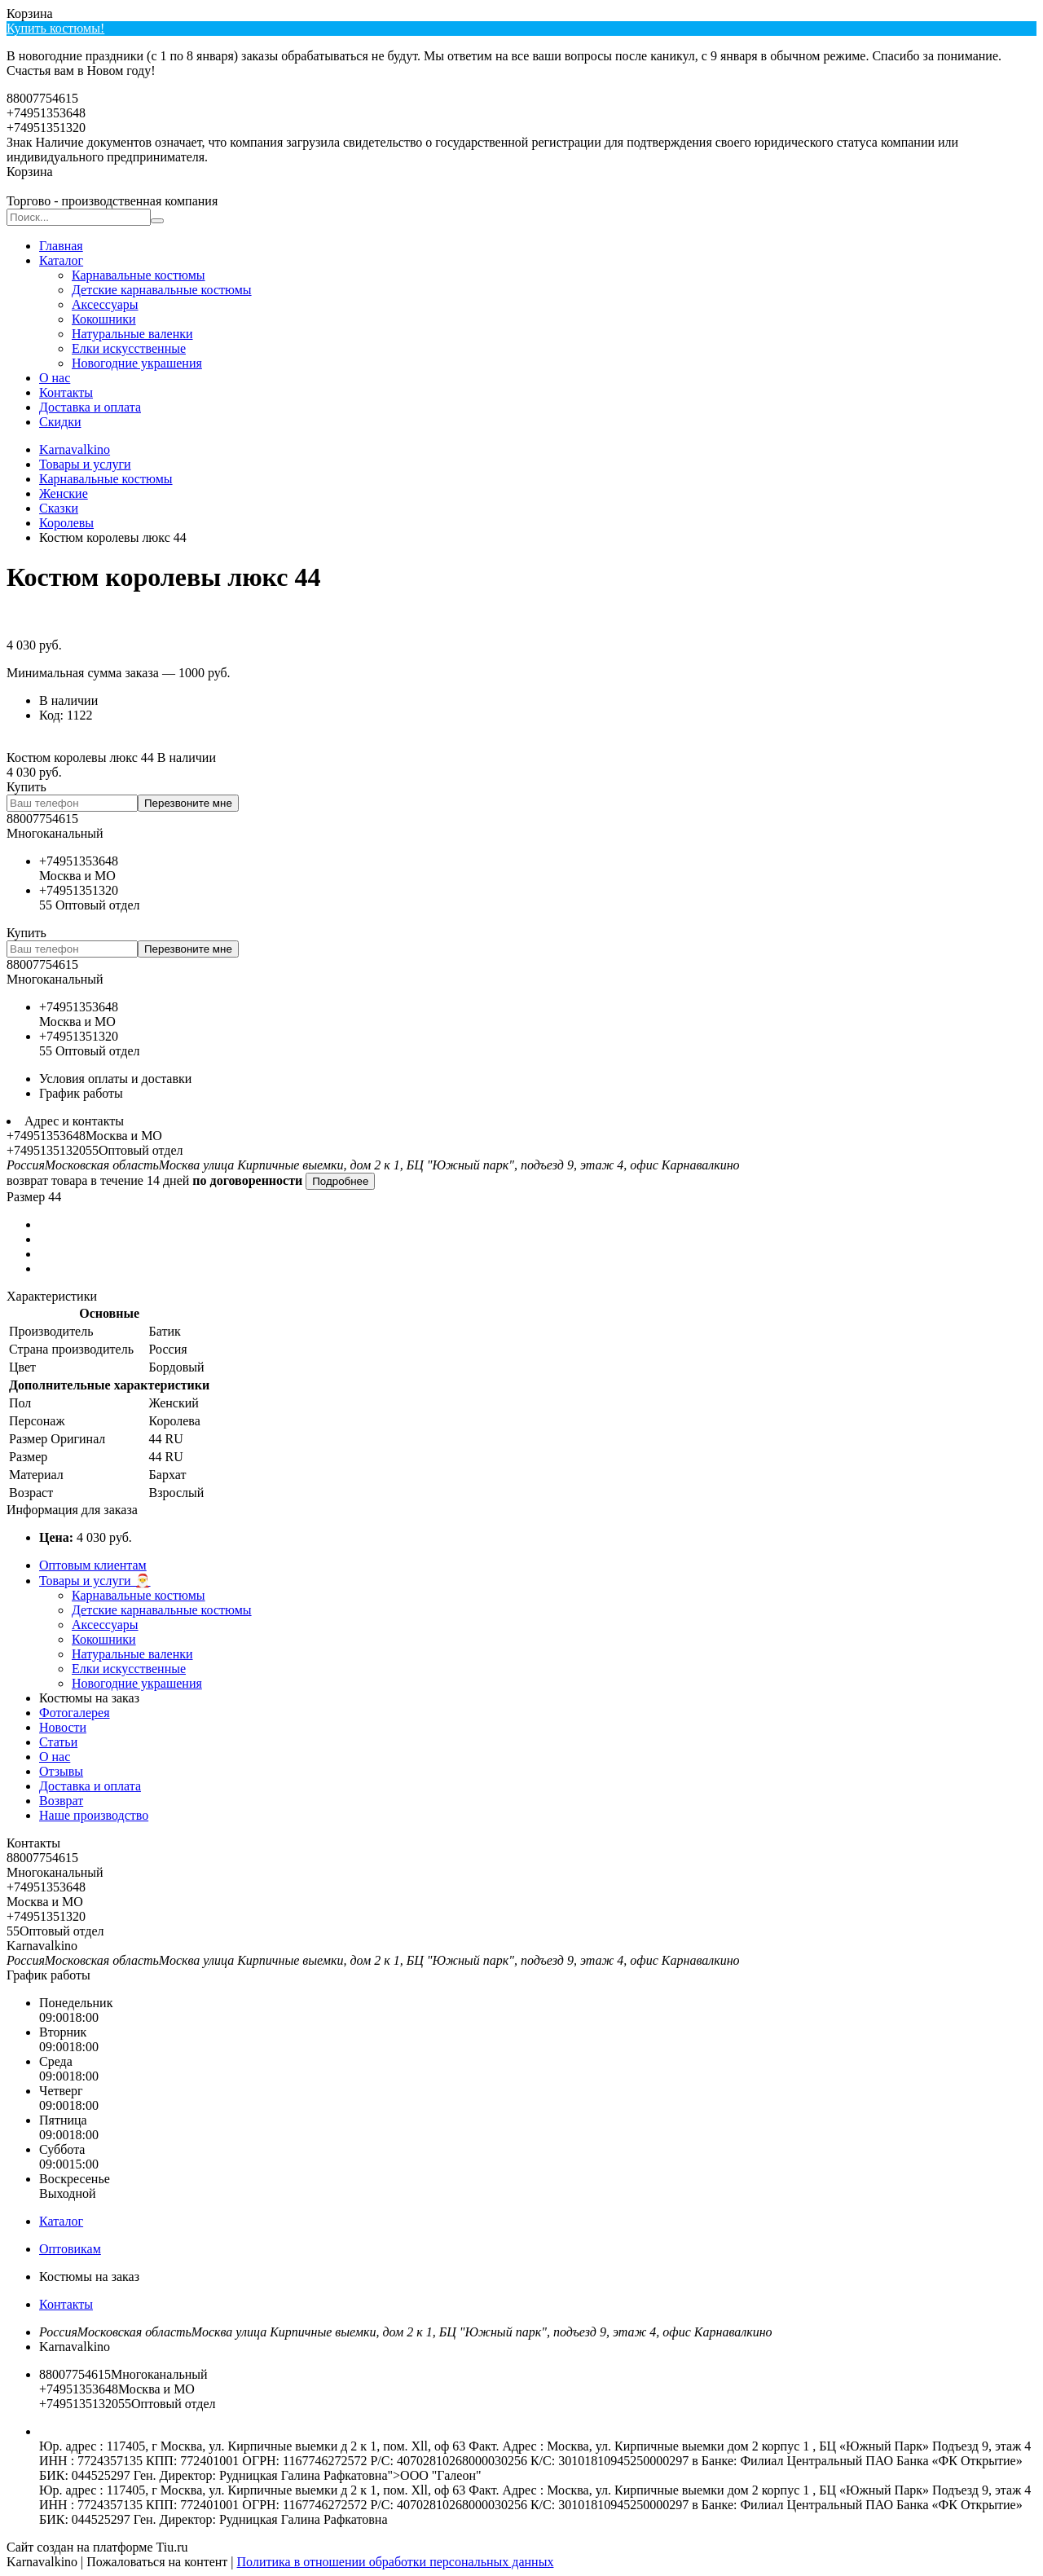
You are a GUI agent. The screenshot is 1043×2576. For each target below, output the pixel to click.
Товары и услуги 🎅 (95, 1580)
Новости (62, 1727)
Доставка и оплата (90, 407)
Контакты (66, 392)
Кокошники (104, 319)
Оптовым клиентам (93, 1565)
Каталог (61, 260)
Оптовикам (70, 2249)
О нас (54, 378)
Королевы (66, 523)
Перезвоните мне (188, 803)
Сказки (58, 508)
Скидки (60, 422)
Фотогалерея (74, 1713)
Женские (63, 493)
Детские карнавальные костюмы (162, 290)
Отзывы (61, 1771)
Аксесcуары (105, 304)
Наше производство (93, 1815)
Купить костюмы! (55, 28)
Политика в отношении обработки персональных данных (395, 2562)
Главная (61, 246)
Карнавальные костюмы (138, 275)
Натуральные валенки (132, 334)
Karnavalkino (74, 449)
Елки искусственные (129, 348)
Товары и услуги (85, 464)
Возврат (61, 1801)
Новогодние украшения (137, 363)
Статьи (58, 1742)
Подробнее (340, 1181)
